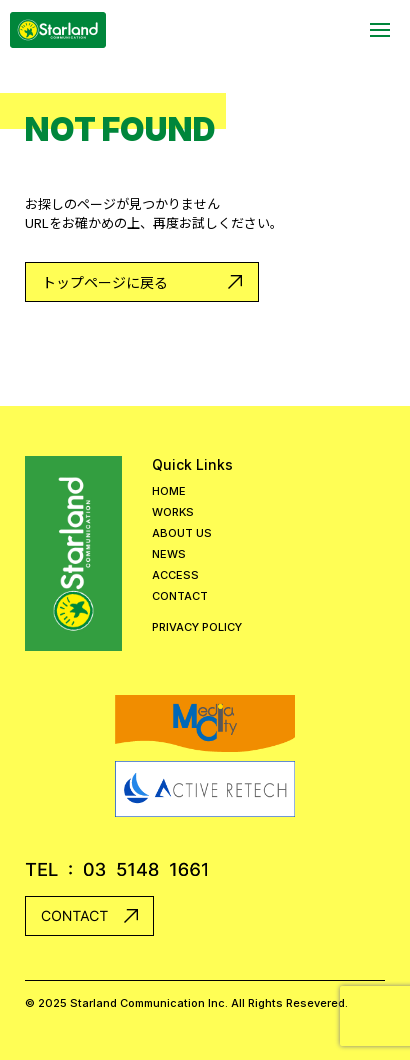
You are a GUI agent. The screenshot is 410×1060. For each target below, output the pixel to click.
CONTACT (180, 596)
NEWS (169, 554)
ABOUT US (182, 533)
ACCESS (175, 575)
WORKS (173, 512)
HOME (169, 491)
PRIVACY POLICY (197, 627)
